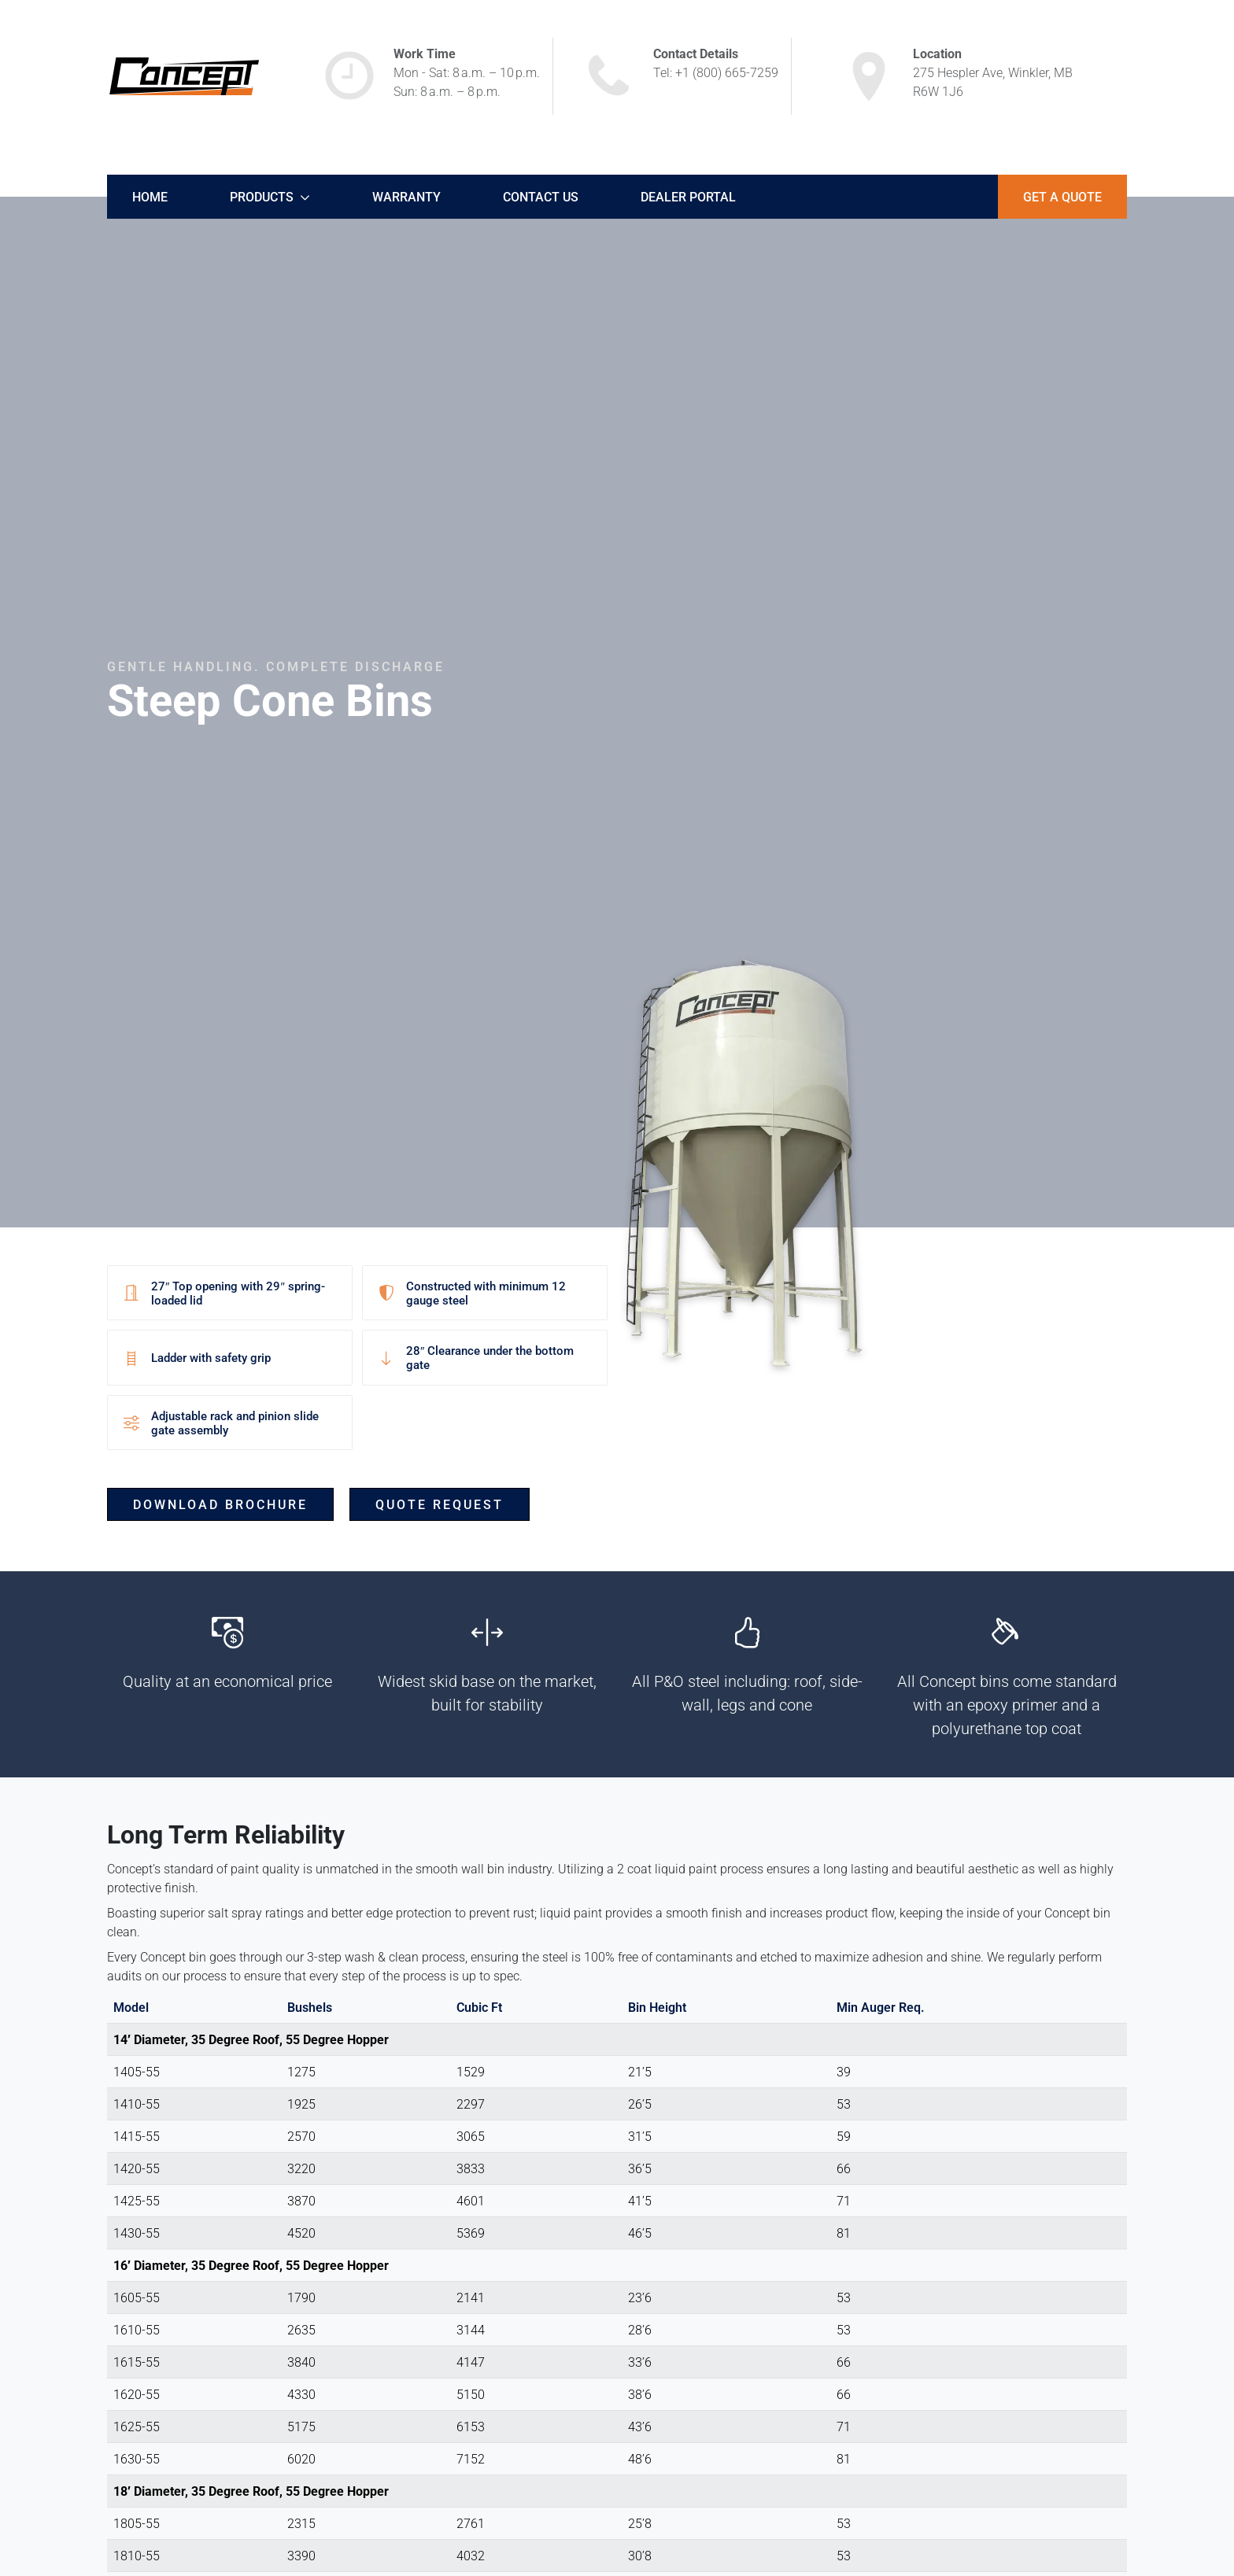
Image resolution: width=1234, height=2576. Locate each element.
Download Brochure (220, 1504)
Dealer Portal (688, 196)
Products (262, 196)
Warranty (406, 196)
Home (150, 196)
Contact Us (540, 196)
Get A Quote (1062, 196)
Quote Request (439, 1504)
